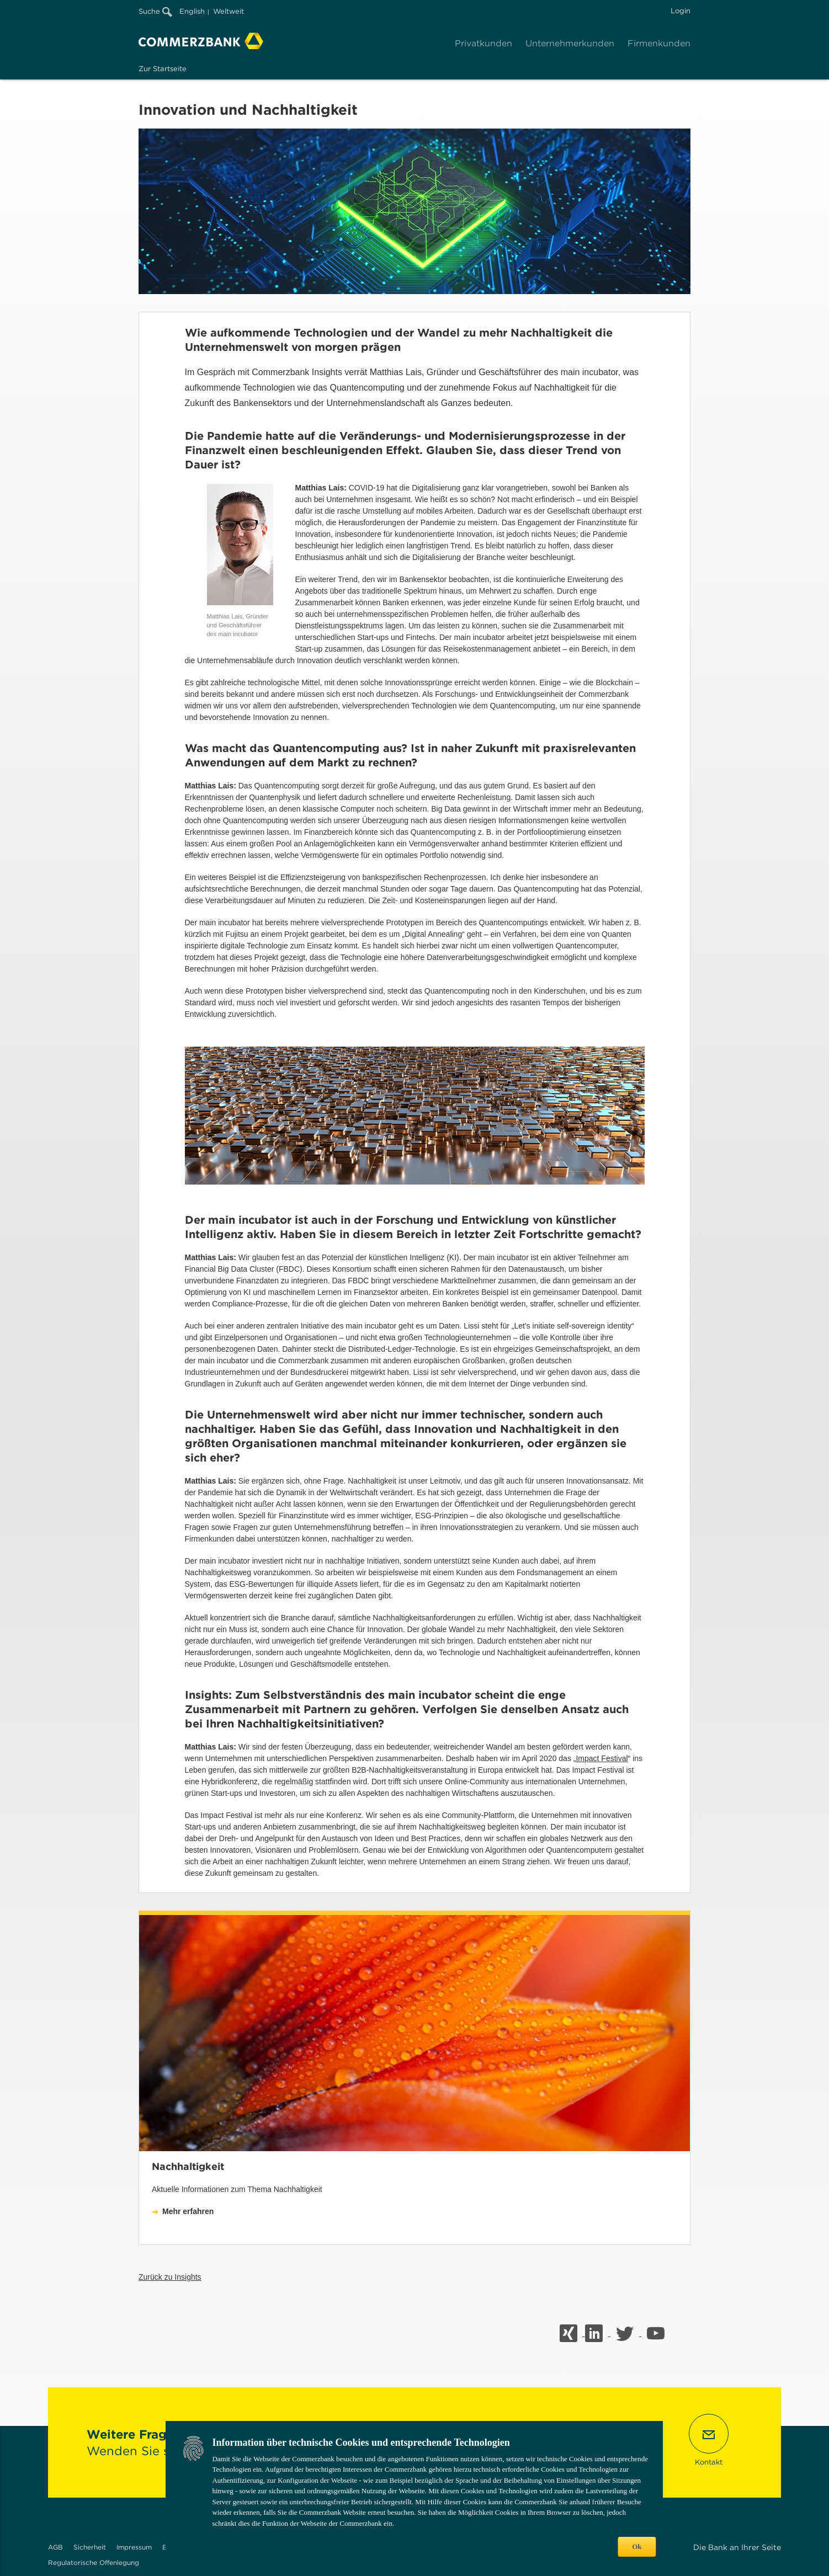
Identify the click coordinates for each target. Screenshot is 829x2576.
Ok (636, 2546)
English (192, 11)
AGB (55, 2547)
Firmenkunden (659, 43)
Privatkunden (483, 43)
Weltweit (228, 11)
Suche (155, 11)
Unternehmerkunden (569, 43)
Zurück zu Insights (170, 2277)
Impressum (134, 2547)
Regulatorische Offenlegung (93, 2562)
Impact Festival (602, 1758)
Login (680, 11)
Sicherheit (89, 2547)
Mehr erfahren (188, 2211)
